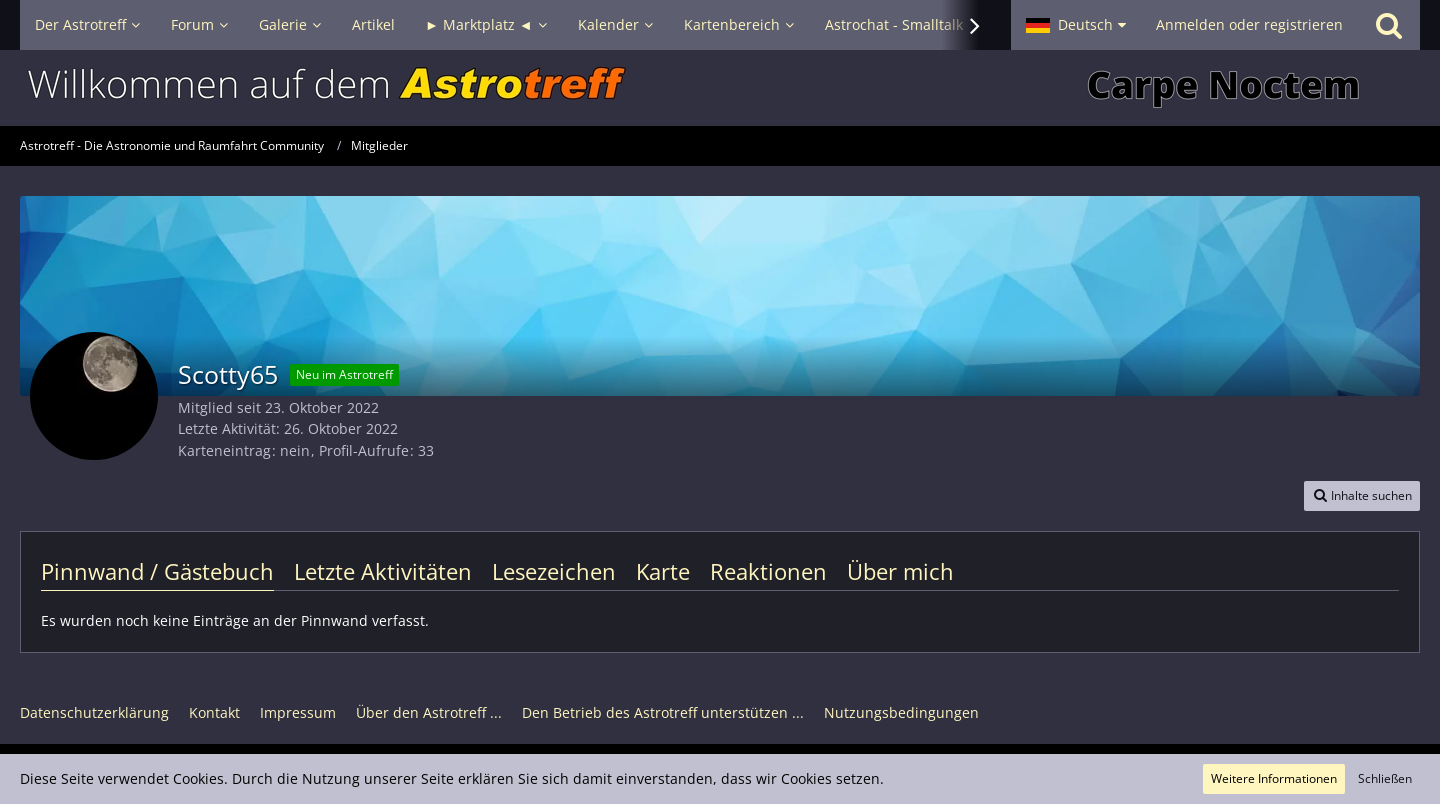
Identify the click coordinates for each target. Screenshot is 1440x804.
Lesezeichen (554, 571)
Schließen (1385, 778)
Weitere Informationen (1274, 778)
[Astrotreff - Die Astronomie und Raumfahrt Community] (720, 88)
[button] (1076, 25)
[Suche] (1389, 25)
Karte (663, 571)
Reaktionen (768, 571)
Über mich (900, 571)
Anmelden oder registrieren (1249, 24)
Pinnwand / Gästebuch (157, 571)
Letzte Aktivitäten (383, 571)
